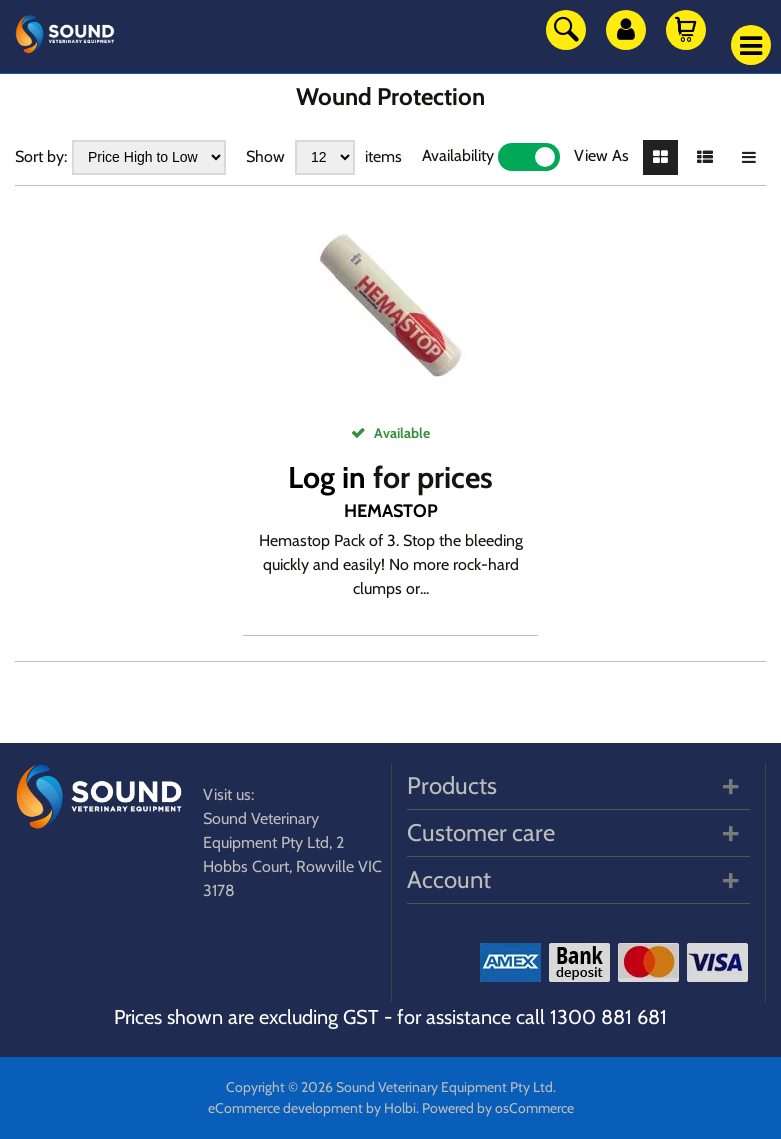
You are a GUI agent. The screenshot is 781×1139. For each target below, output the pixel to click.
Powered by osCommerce (498, 1108)
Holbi (400, 1108)
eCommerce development (285, 1108)
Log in (327, 477)
